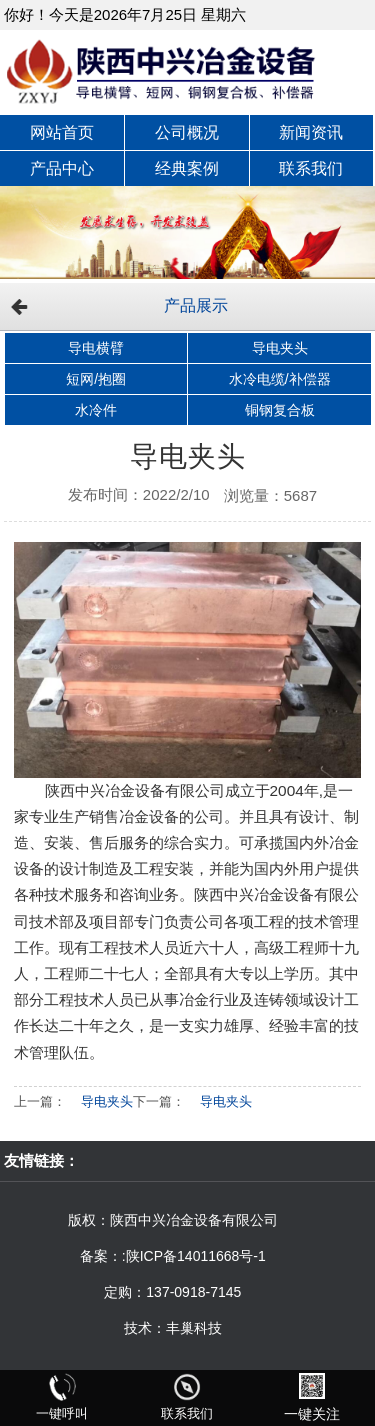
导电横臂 (96, 348)
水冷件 (96, 410)
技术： (145, 1328)
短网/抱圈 (96, 379)
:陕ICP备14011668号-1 (194, 1256)
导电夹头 (280, 348)
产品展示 (196, 305)
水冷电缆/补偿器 (280, 379)
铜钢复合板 (280, 410)
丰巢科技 (194, 1328)
